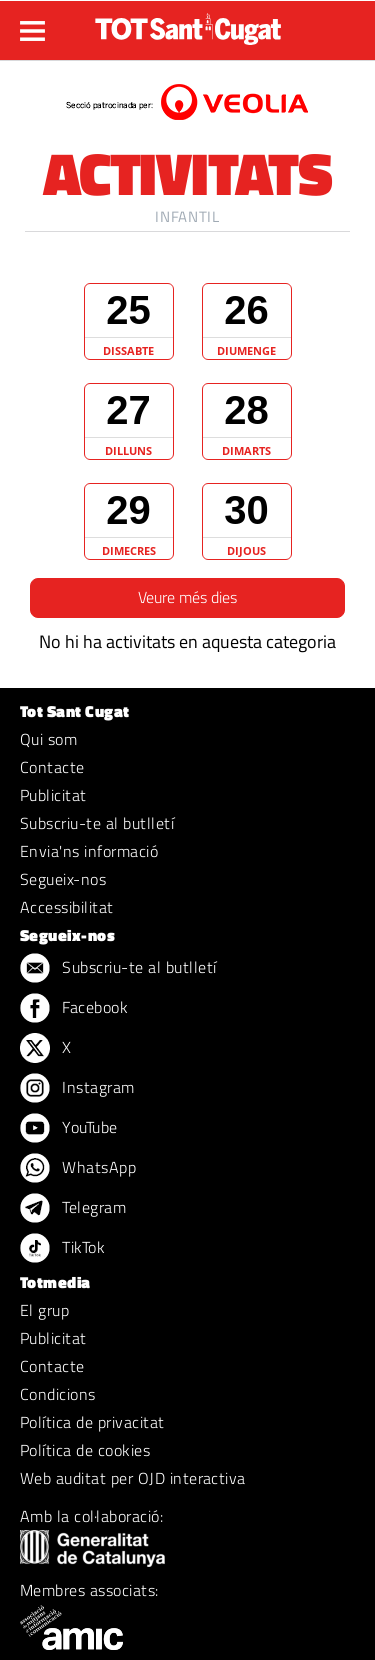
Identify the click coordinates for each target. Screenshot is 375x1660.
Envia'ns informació (89, 851)
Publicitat (53, 795)
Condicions (58, 1394)
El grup (44, 1310)
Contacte (52, 767)
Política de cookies (85, 1450)
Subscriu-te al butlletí (97, 823)
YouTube (69, 1129)
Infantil (187, 216)
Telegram (73, 1209)
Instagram (77, 1089)
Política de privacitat (92, 1422)
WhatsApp (78, 1169)
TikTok (62, 1249)
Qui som (48, 739)
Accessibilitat (67, 907)
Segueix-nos (63, 879)
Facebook (74, 1009)
